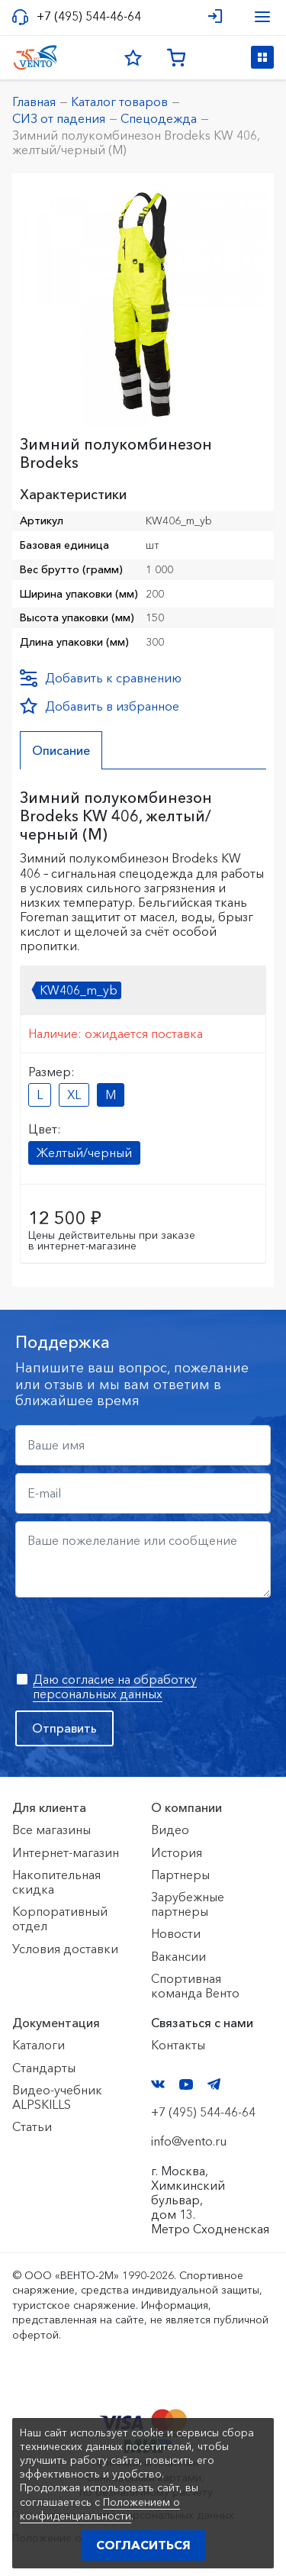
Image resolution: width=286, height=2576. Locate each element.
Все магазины (51, 1829)
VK (158, 2084)
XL (74, 1094)
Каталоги (38, 2044)
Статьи (32, 2126)
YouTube (186, 2084)
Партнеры (180, 1874)
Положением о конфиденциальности (100, 2509)
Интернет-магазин (65, 1852)
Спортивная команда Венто (195, 1986)
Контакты (178, 2044)
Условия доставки (65, 1948)
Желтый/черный (84, 1152)
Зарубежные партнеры (187, 1904)
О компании (186, 1807)
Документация (56, 2022)
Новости (176, 1933)
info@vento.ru (189, 2141)
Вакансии (178, 1956)
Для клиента (49, 1807)
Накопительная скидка (56, 1882)
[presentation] (131, 1635)
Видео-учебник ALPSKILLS (57, 2097)
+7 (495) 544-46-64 (89, 16)
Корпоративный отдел (60, 1918)
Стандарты (44, 2067)
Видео (170, 1829)
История (176, 1852)
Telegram (214, 2084)
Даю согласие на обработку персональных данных (115, 1686)
